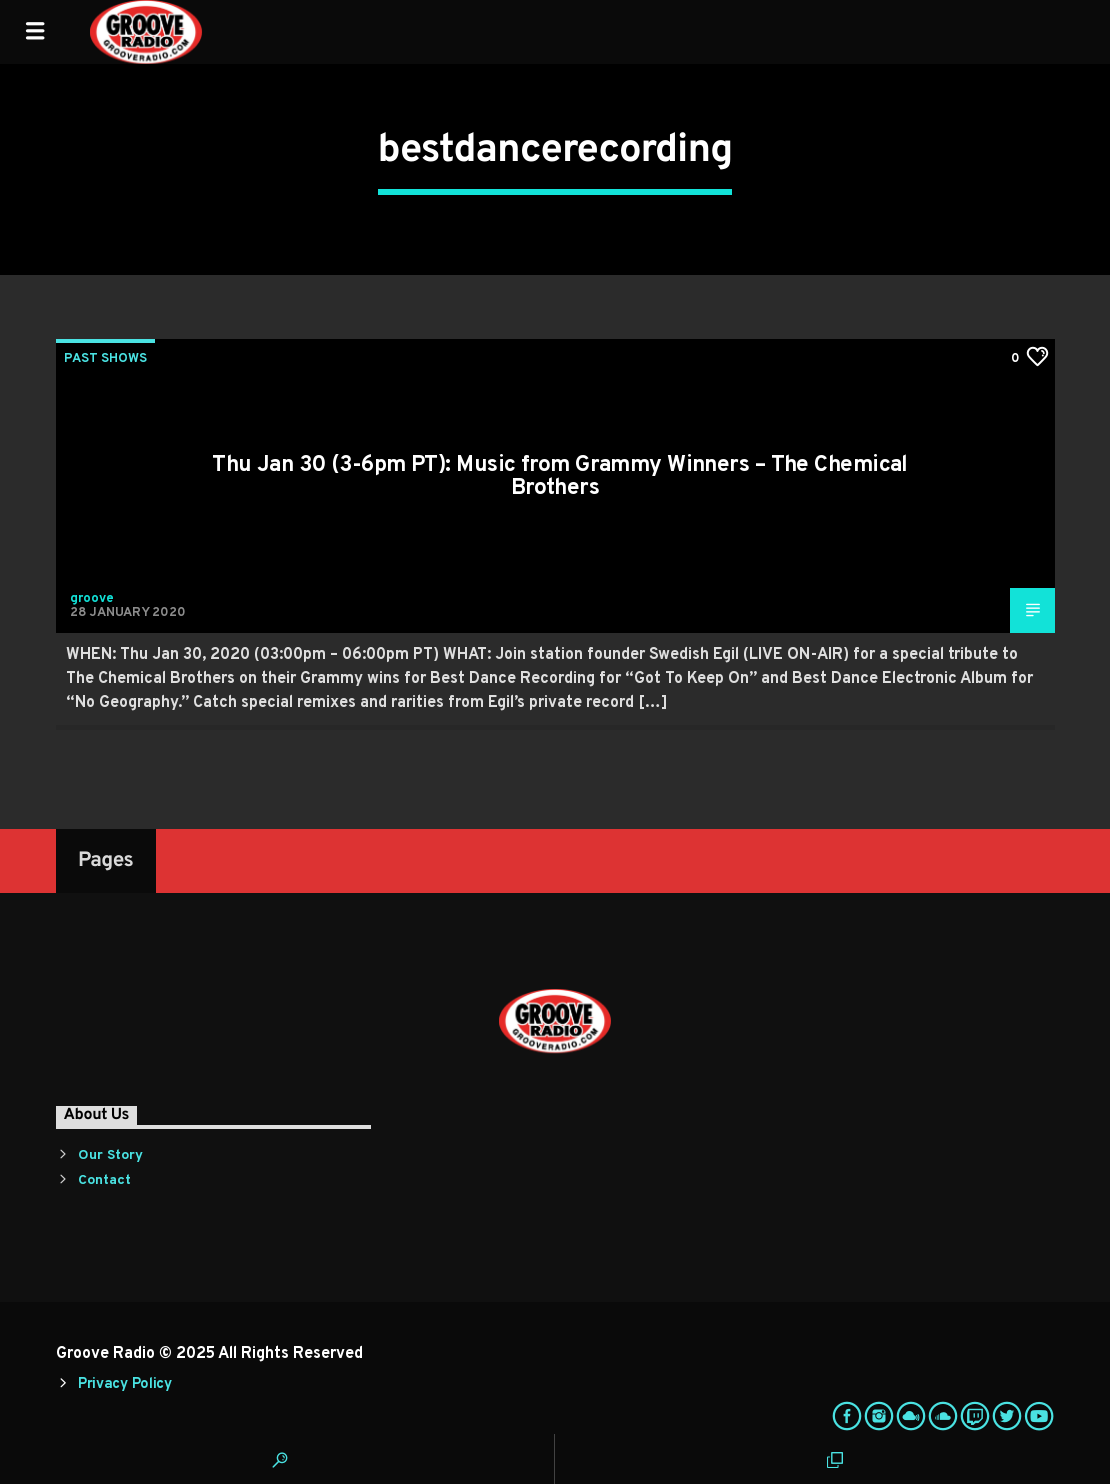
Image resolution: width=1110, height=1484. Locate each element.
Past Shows (105, 359)
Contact (104, 1180)
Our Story (110, 1155)
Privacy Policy (125, 1384)
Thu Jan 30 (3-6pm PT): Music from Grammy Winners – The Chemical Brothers (560, 477)
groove (92, 599)
